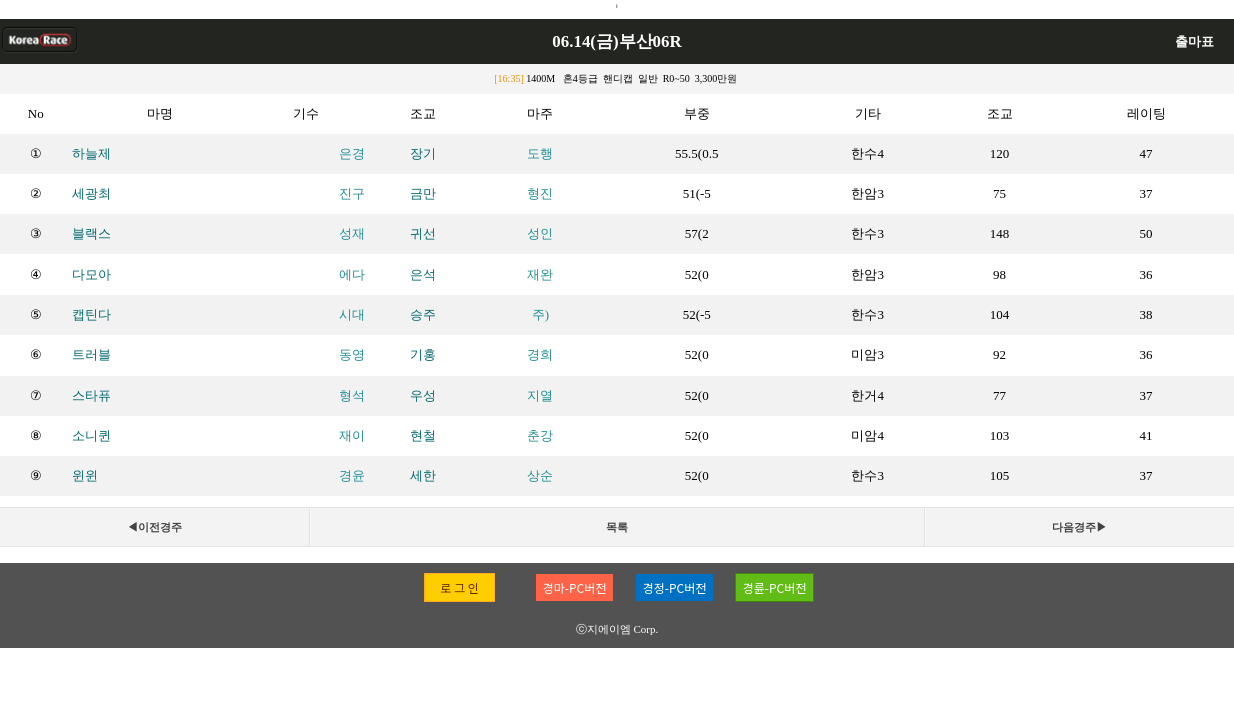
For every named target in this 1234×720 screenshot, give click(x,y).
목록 (617, 527)
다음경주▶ (1079, 527)
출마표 (1194, 41)
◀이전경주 (154, 527)
